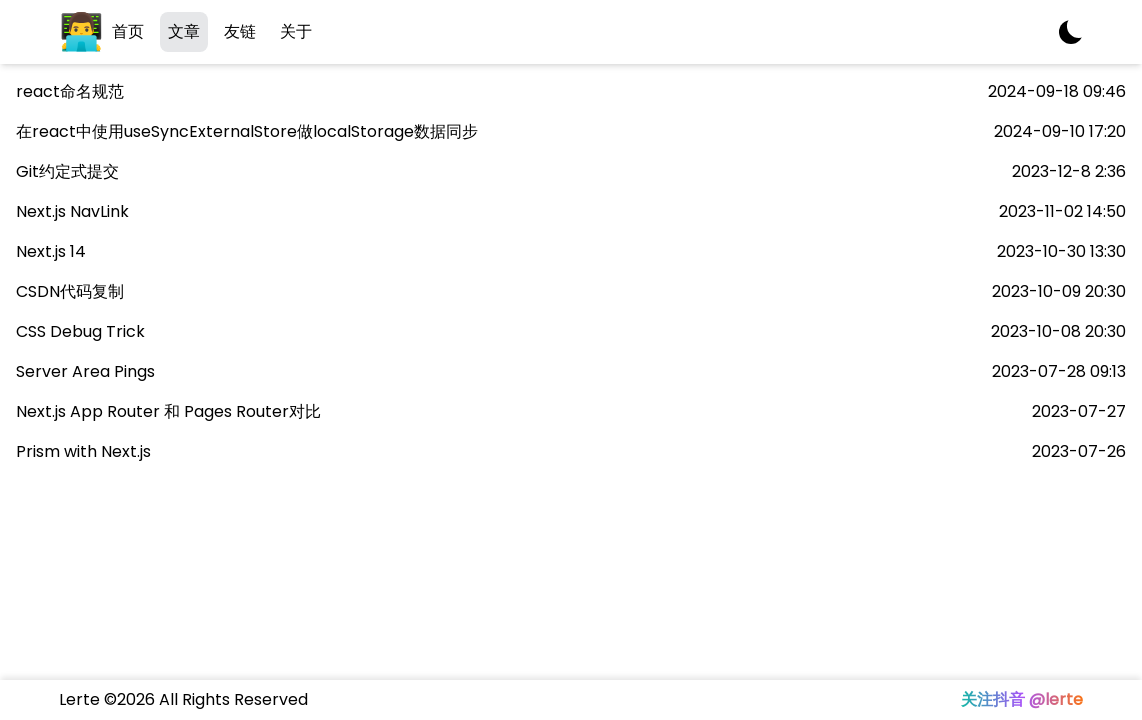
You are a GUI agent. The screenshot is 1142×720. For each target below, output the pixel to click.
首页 (128, 31)
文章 (184, 31)
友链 (240, 31)
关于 (296, 31)
